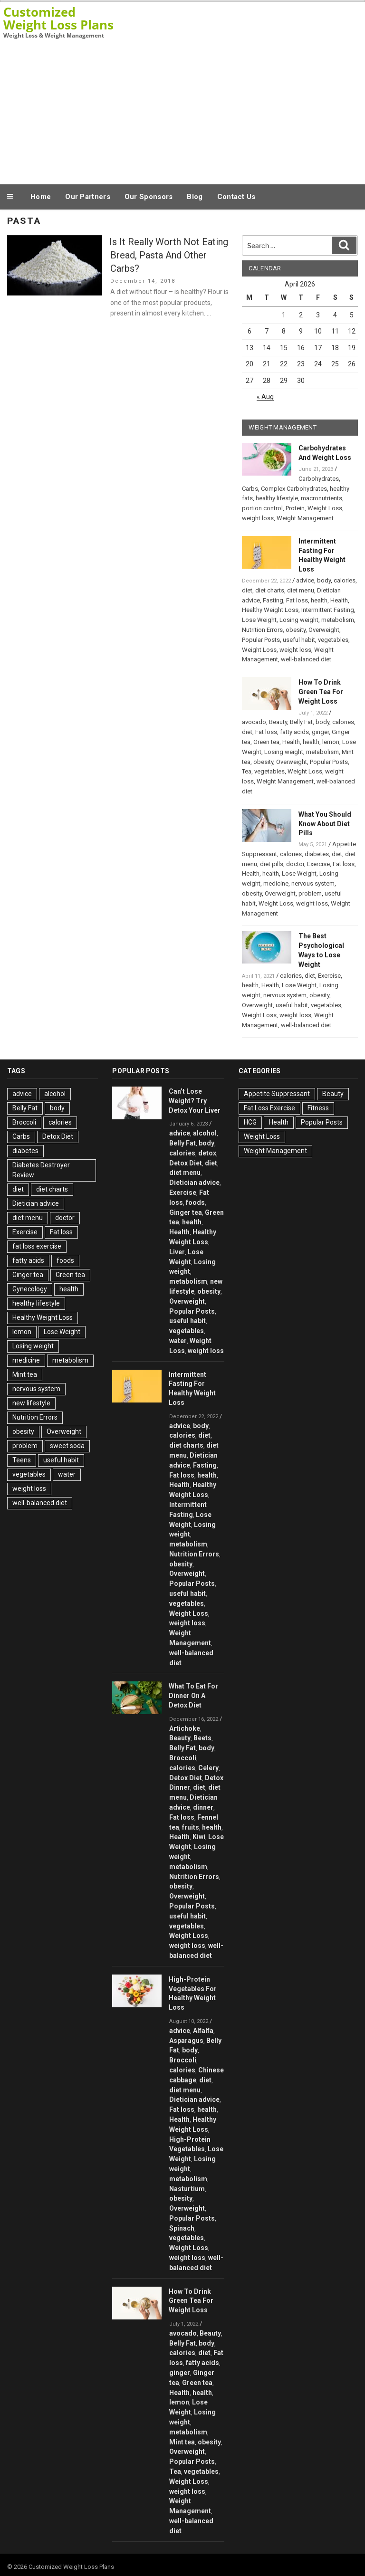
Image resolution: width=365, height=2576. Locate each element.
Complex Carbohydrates (294, 488)
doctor (295, 864)
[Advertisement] (182, 111)
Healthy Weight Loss (270, 609)
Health (339, 600)
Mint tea (24, 1374)
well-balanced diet (306, 659)
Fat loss (297, 600)
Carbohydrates (318, 478)
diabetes (317, 854)
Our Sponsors (149, 196)
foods (65, 1260)
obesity (296, 629)
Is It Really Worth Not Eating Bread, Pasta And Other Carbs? (168, 255)
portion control (262, 508)
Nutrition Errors (262, 629)
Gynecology (29, 1289)
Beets (202, 1738)
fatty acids (294, 731)
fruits (190, 1827)
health (319, 600)
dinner (203, 1807)
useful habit (299, 639)
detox (207, 1153)
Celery (208, 1768)
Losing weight (298, 619)
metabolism (337, 619)
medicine (275, 883)
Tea (246, 771)
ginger (320, 731)
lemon (330, 741)
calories (344, 580)
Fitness (318, 1108)
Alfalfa (203, 2030)
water (67, 1474)
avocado (254, 721)
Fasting (273, 600)
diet (247, 590)
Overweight (323, 629)
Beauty (278, 721)
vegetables (333, 639)
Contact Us (236, 196)
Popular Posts (261, 639)
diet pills (271, 864)
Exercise (318, 864)
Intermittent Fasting (327, 609)
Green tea (266, 741)
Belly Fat (301, 721)
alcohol (55, 1093)
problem (310, 893)
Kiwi (198, 1837)
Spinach (181, 2228)
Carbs (250, 488)
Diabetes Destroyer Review (41, 1170)
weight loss (258, 518)
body (324, 580)
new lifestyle (31, 1403)
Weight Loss (324, 508)
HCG (250, 1122)
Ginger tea (27, 1274)
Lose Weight (259, 619)
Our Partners (87, 196)
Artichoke (184, 1728)
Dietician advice (35, 1203)
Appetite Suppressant (277, 1093)
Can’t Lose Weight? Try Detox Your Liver (195, 1101)
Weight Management (305, 518)
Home (40, 196)
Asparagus (186, 2040)
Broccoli (24, 1122)
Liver (177, 1252)
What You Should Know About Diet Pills (324, 824)
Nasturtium (187, 2189)
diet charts (269, 590)
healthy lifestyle (277, 498)
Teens (21, 1460)
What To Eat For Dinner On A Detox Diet (193, 1695)
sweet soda (67, 1446)
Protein (295, 508)
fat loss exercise (36, 1246)
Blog (194, 196)
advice (305, 580)
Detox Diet (57, 1136)
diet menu (300, 590)
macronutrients (321, 498)
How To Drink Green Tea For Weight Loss (320, 691)
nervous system (313, 883)
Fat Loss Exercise (269, 1108)
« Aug (265, 397)
